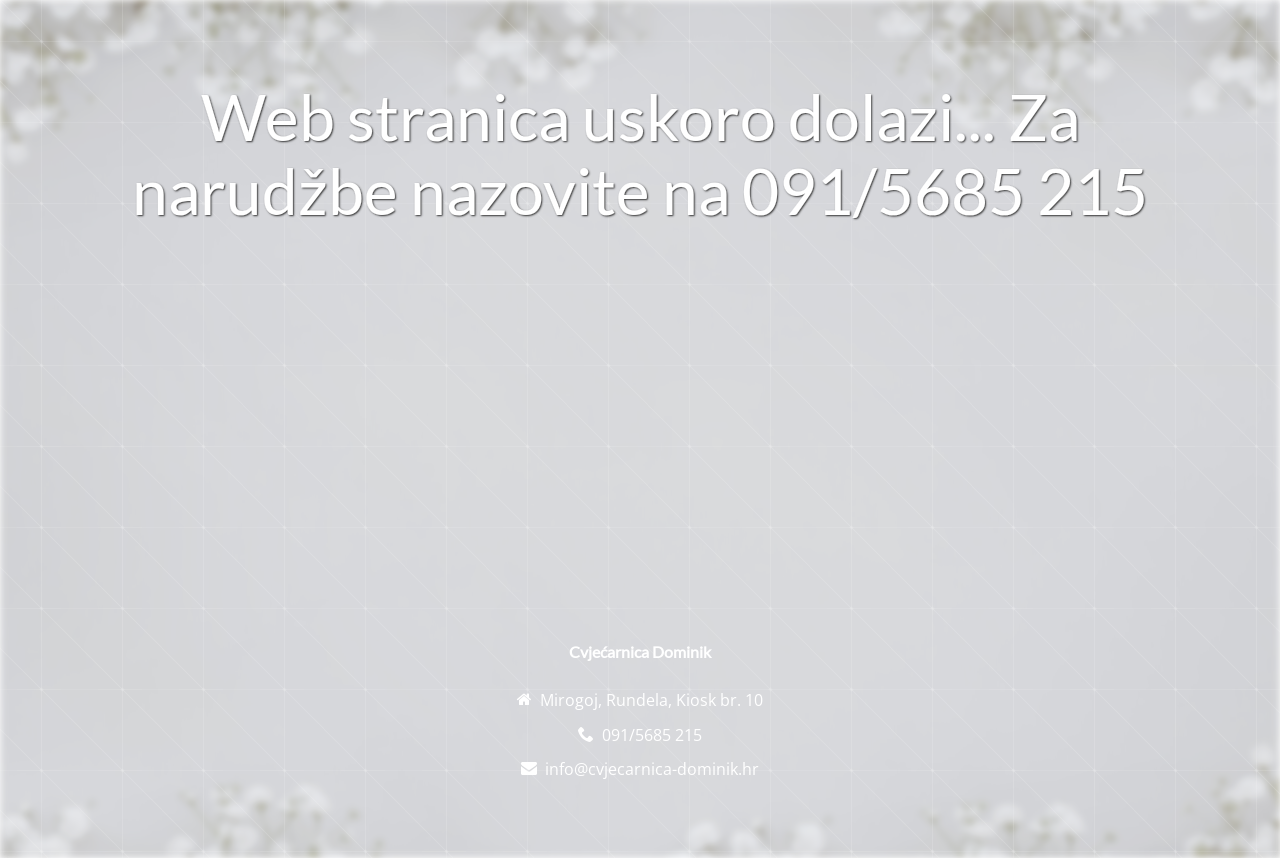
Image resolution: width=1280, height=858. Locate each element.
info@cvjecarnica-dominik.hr (652, 769)
